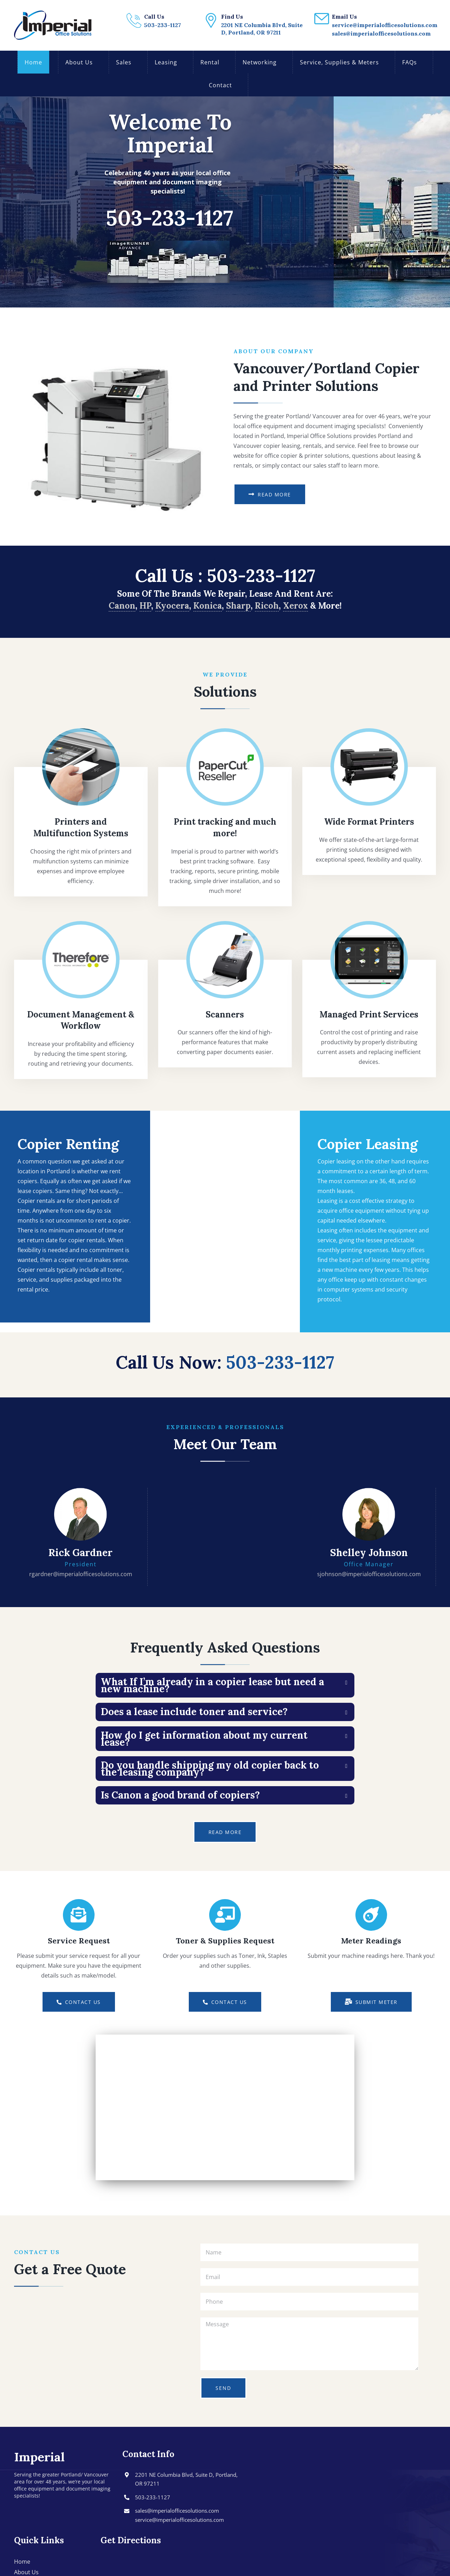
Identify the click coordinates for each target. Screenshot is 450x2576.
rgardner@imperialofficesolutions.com (80, 1574)
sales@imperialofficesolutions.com (177, 2510)
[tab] (225, 1685)
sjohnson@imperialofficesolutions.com (369, 1574)
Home (22, 2561)
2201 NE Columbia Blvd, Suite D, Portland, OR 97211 (186, 2479)
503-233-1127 (261, 575)
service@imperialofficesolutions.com (179, 2519)
